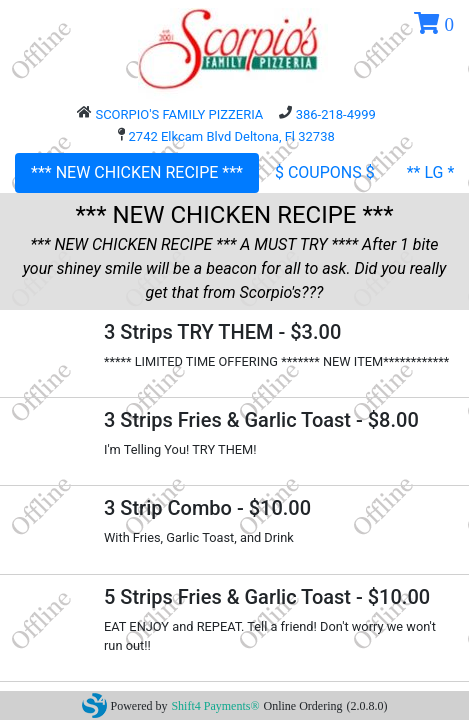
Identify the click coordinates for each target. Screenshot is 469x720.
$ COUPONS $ (325, 172)
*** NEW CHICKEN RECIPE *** (137, 172)
